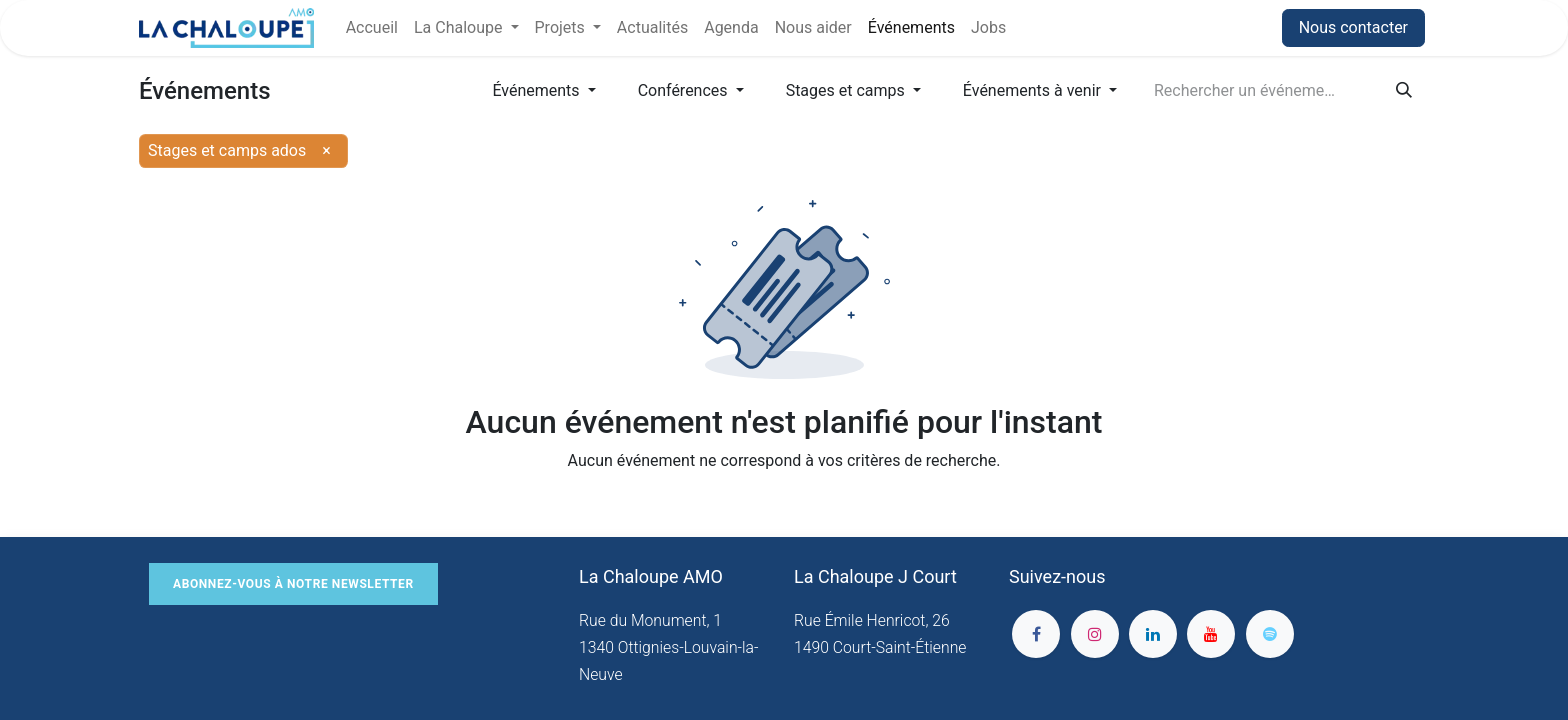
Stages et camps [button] (847, 90)
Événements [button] (537, 90)
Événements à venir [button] (1034, 90)
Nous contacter (1353, 27)
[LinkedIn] (1153, 634)
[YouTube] (1211, 634)
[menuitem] (372, 28)
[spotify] (1270, 634)
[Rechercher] (1404, 91)
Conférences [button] (685, 90)
